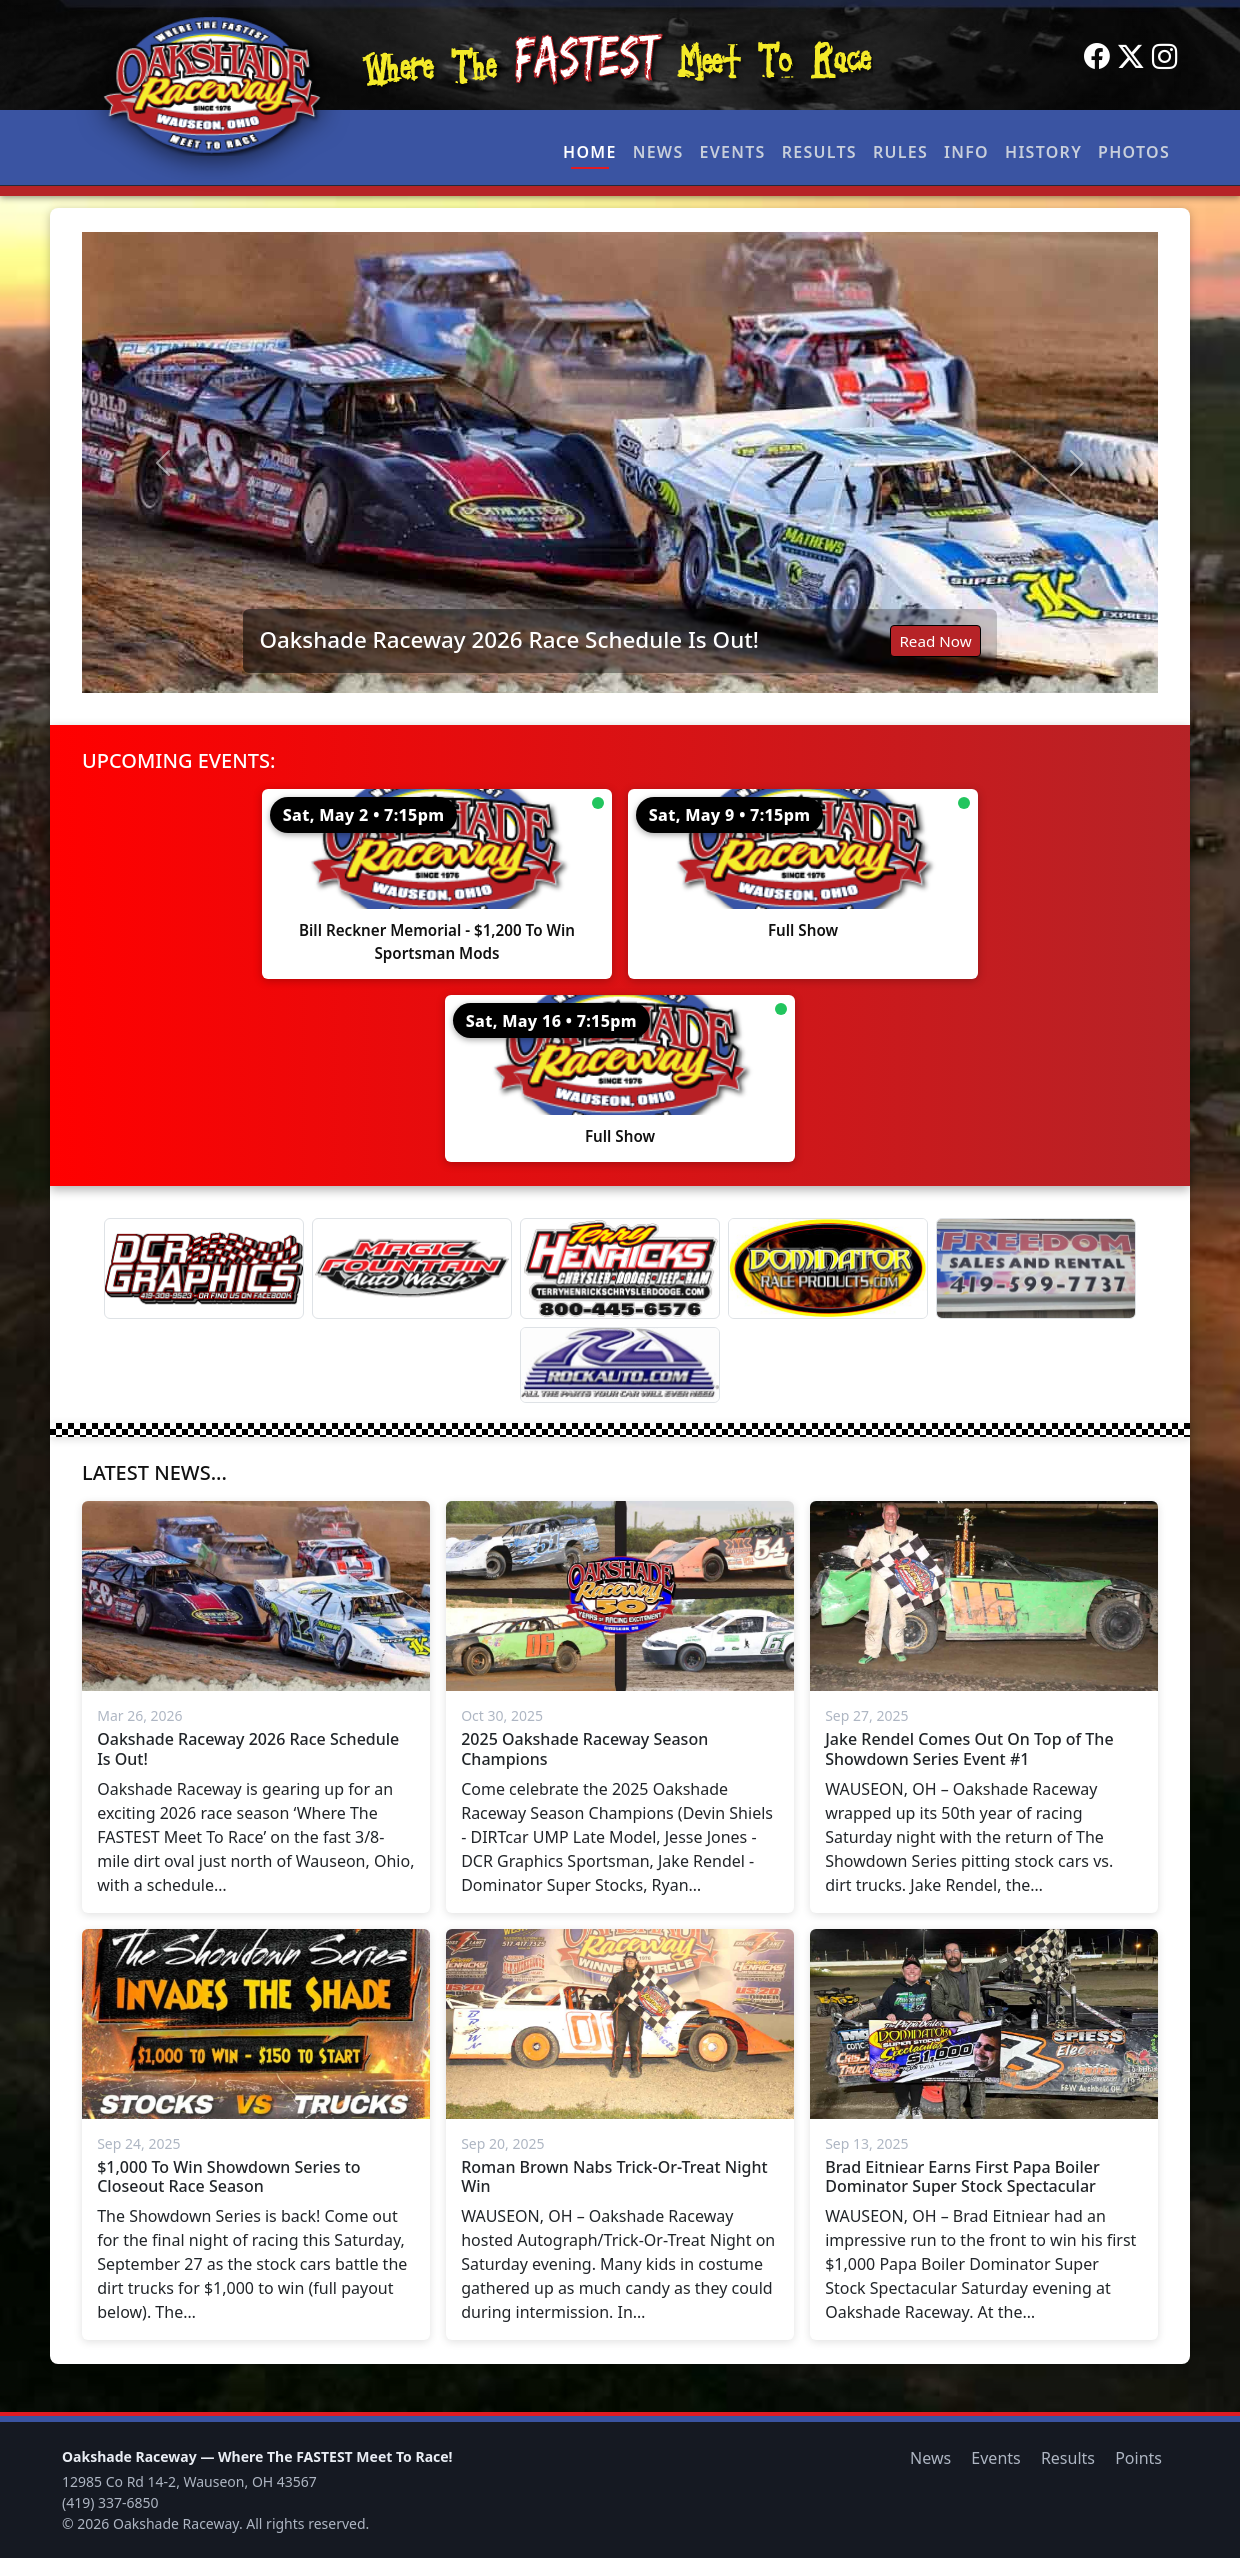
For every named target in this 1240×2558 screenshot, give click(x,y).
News (658, 152)
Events (732, 152)
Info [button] (966, 152)
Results (819, 152)
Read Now (935, 641)
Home (590, 152)
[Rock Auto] (620, 1365)
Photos (1134, 152)
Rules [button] (900, 152)
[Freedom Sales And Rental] (1036, 1268)
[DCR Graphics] (204, 1268)
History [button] (1043, 152)
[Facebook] (1097, 57)
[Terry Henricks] (620, 1268)
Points (1138, 2458)
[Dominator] (828, 1268)
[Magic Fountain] (412, 1268)
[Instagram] (1165, 57)
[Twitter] (1131, 57)
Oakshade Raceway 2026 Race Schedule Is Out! (508, 639)
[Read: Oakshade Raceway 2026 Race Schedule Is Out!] (620, 462)
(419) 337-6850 (110, 2502)
